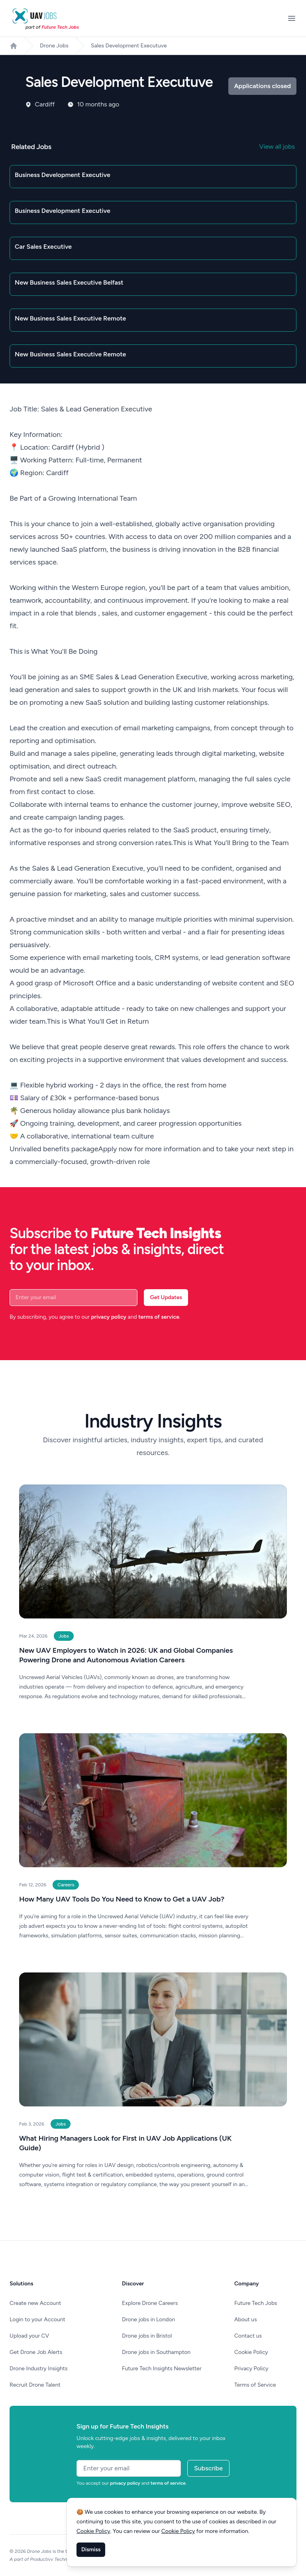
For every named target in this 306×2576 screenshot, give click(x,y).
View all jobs (277, 146)
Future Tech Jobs (255, 2303)
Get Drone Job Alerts (36, 2352)
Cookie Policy (251, 2352)
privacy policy (108, 1317)
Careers (65, 1885)
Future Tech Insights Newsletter (162, 2368)
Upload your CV (29, 2335)
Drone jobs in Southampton (156, 2352)
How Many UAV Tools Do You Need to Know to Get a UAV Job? (121, 1899)
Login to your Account (37, 2319)
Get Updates (166, 1297)
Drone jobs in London (148, 2319)
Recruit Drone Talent (35, 2384)
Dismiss (90, 2549)
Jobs (64, 1636)
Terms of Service (255, 2384)
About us (245, 2319)
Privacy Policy (251, 2368)
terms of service (158, 1317)
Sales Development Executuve (129, 45)
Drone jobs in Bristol (147, 2335)
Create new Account (35, 2303)
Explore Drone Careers (150, 2303)
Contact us (248, 2335)
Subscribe (208, 2468)
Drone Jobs (54, 45)
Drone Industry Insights (39, 2368)
